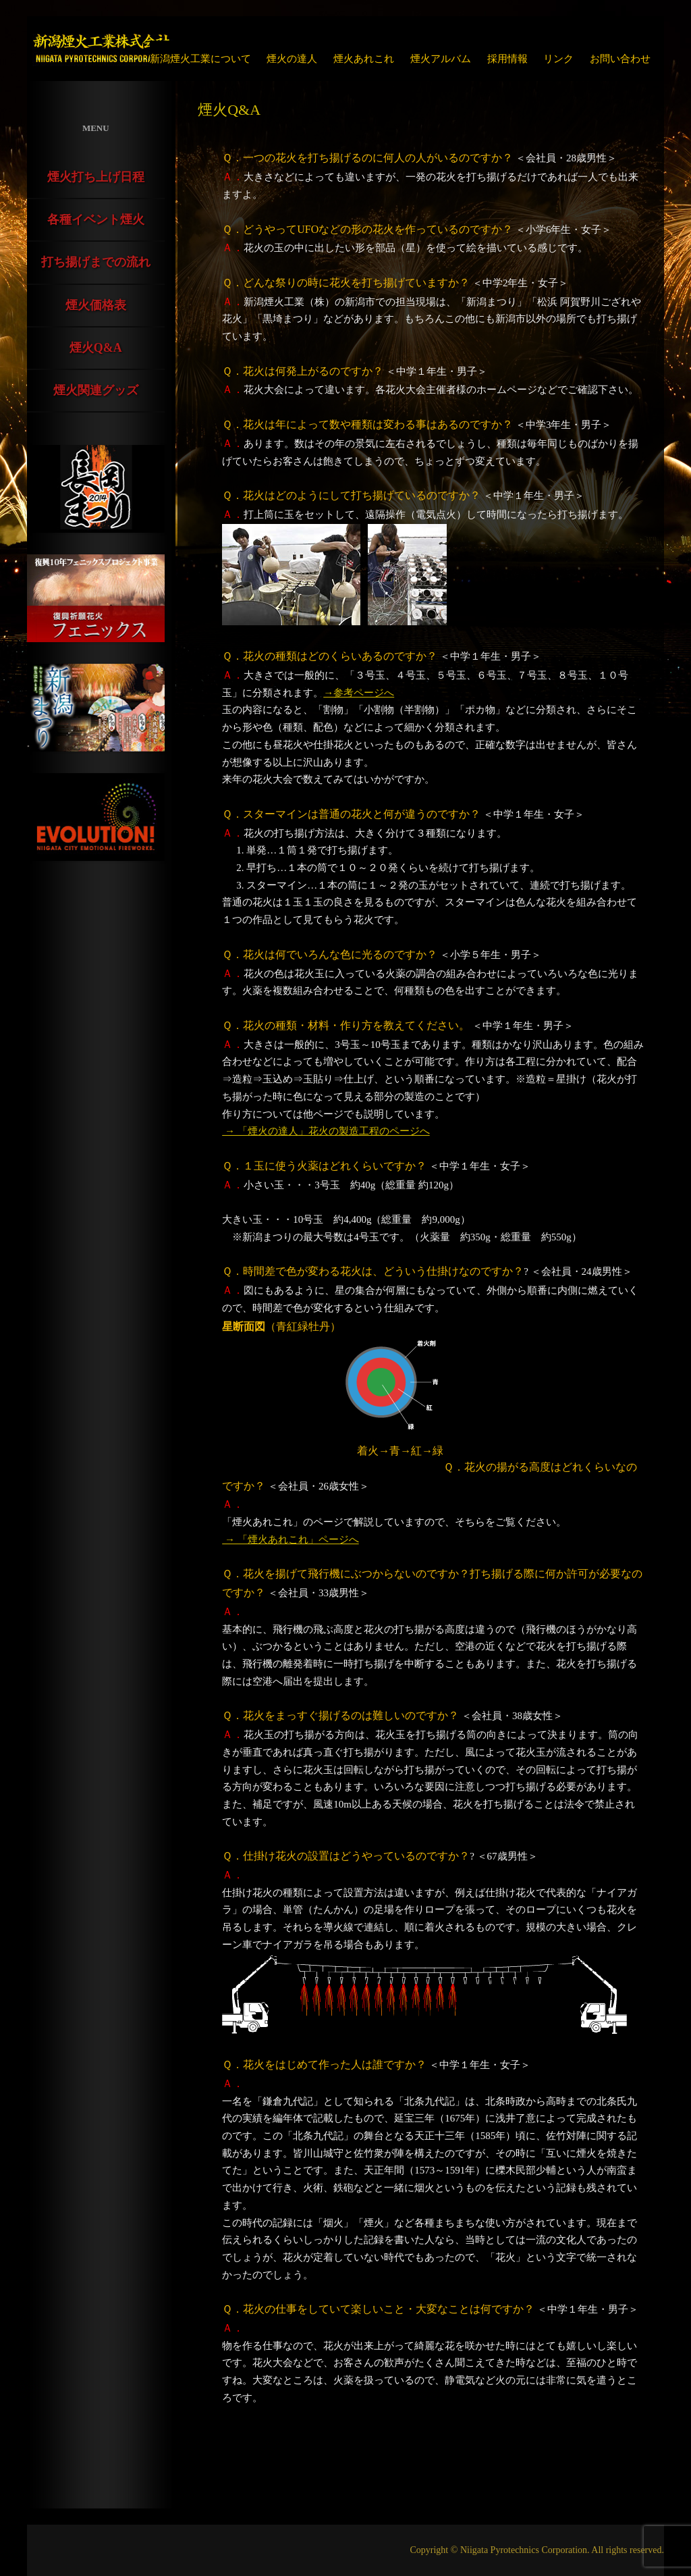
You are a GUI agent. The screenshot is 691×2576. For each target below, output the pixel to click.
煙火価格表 (95, 305)
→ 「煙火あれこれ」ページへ (290, 1539)
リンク (558, 58)
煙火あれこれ (363, 58)
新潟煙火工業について (200, 58)
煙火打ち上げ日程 (95, 177)
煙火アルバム (440, 58)
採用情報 (507, 58)
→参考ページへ (358, 692)
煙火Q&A (96, 347)
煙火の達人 (292, 58)
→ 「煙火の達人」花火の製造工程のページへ (326, 1131)
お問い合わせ (620, 58)
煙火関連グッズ (95, 390)
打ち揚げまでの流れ (95, 262)
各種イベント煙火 (95, 219)
